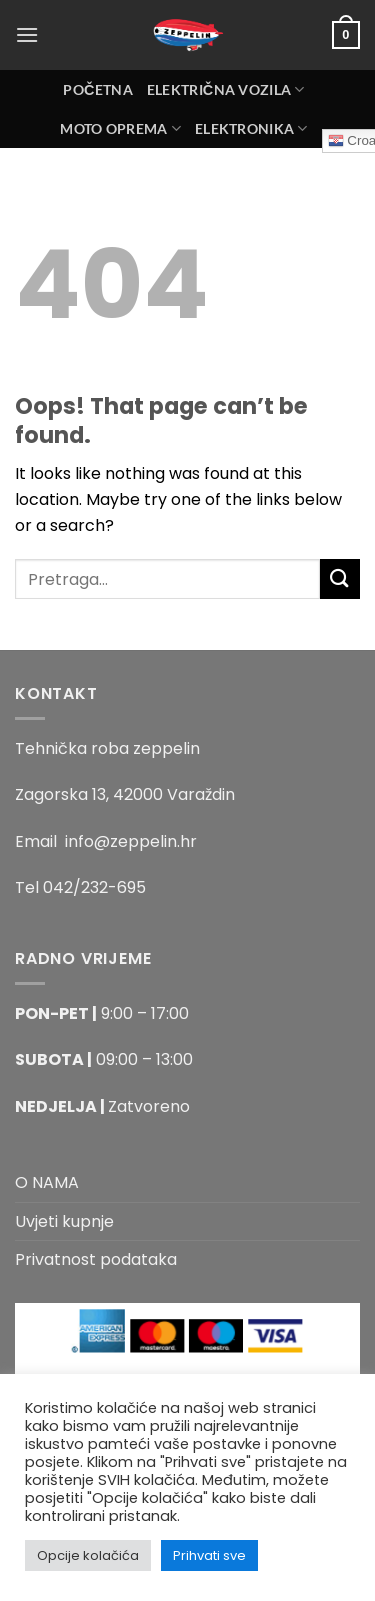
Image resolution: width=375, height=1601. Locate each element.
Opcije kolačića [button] (88, 1555)
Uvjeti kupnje (64, 1221)
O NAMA (47, 1182)
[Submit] (340, 578)
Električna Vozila (226, 89)
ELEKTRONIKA (251, 128)
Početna (97, 89)
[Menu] (27, 34)
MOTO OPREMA (120, 128)
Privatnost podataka (96, 1259)
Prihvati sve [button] (209, 1555)
